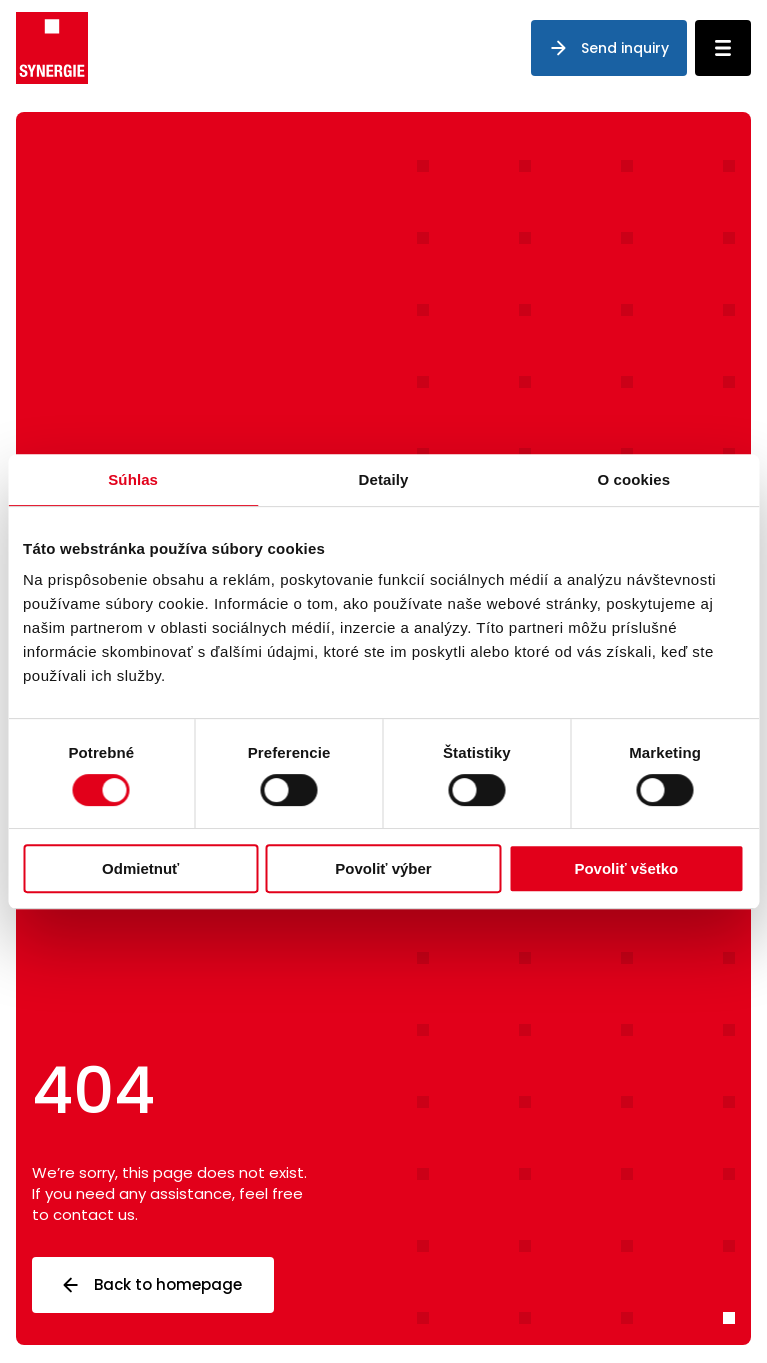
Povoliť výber (383, 868)
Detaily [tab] (384, 479)
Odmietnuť (140, 868)
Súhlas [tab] (133, 479)
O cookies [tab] (634, 479)
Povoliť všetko (626, 868)
